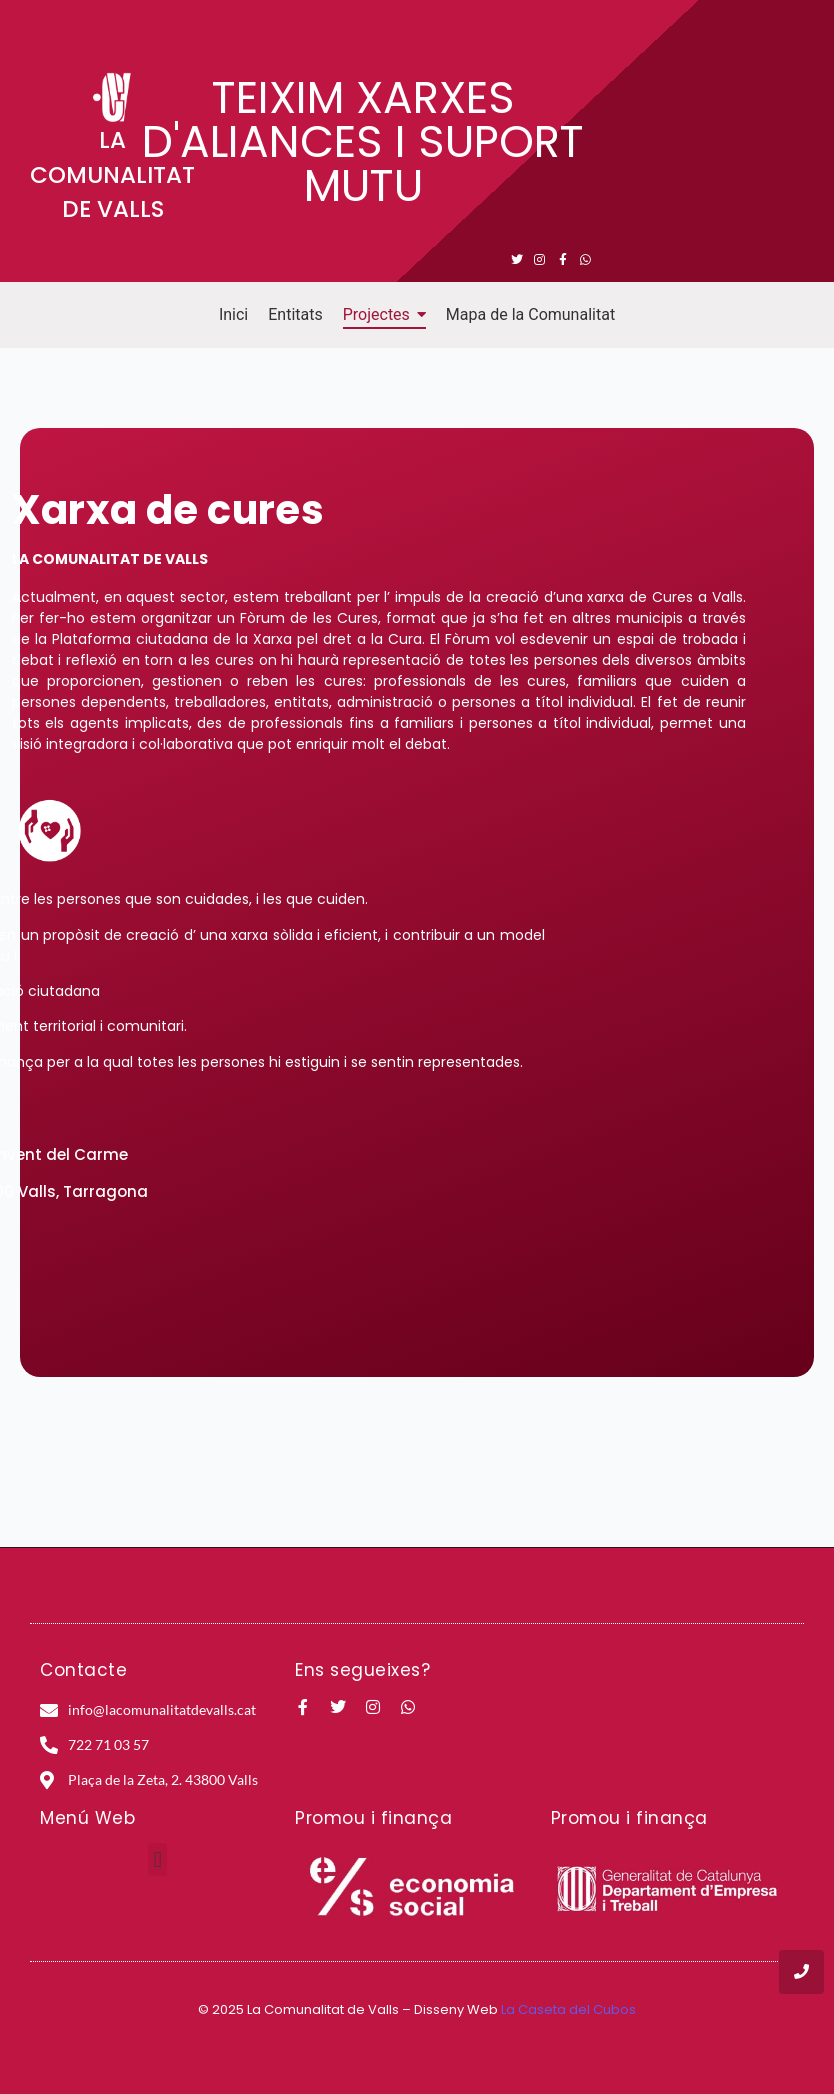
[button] (157, 1859)
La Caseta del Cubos (568, 2009)
